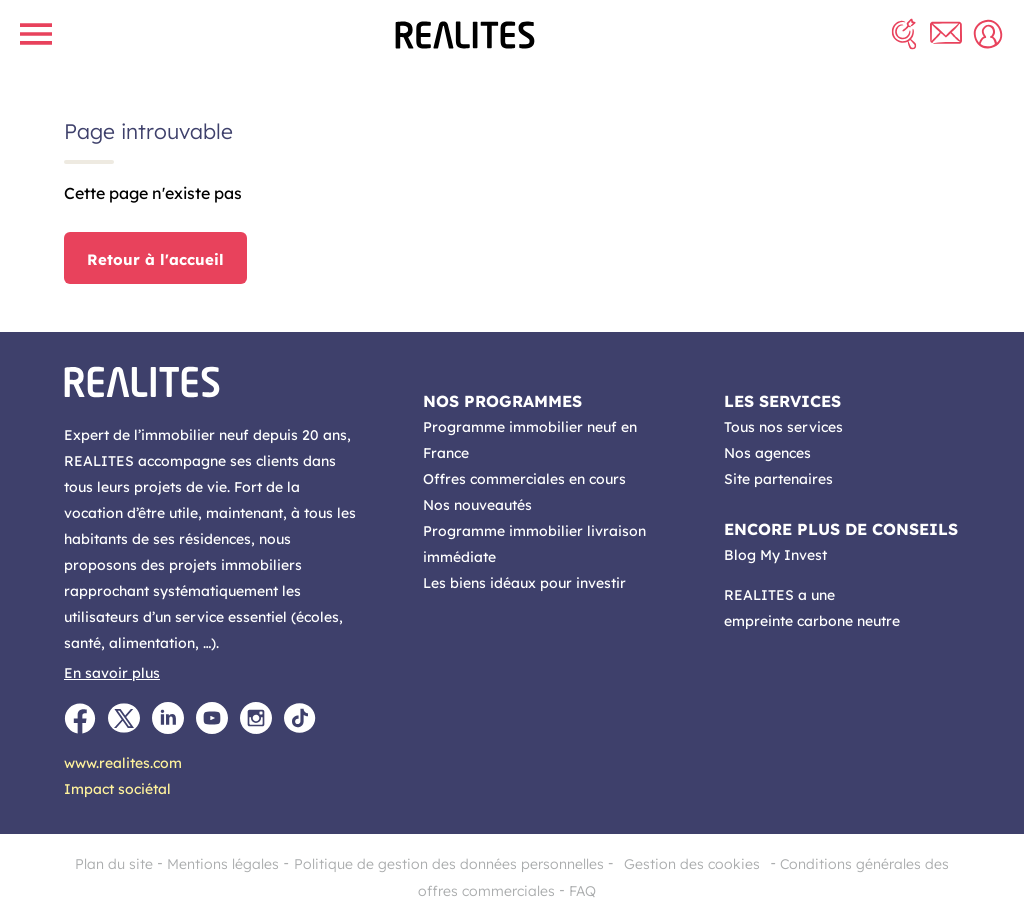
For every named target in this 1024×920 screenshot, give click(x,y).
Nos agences (767, 453)
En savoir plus (112, 673)
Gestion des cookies (692, 864)
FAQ (582, 891)
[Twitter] (124, 718)
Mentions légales (223, 864)
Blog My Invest (775, 555)
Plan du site (114, 864)
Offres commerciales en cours (524, 479)
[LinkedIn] (168, 718)
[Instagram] (256, 718)
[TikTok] (300, 718)
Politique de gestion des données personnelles (449, 864)
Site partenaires (778, 479)
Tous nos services (783, 427)
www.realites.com (123, 763)
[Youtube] (212, 718)
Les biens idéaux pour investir (524, 583)
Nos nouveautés (477, 505)
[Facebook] (80, 718)
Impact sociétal (117, 789)
